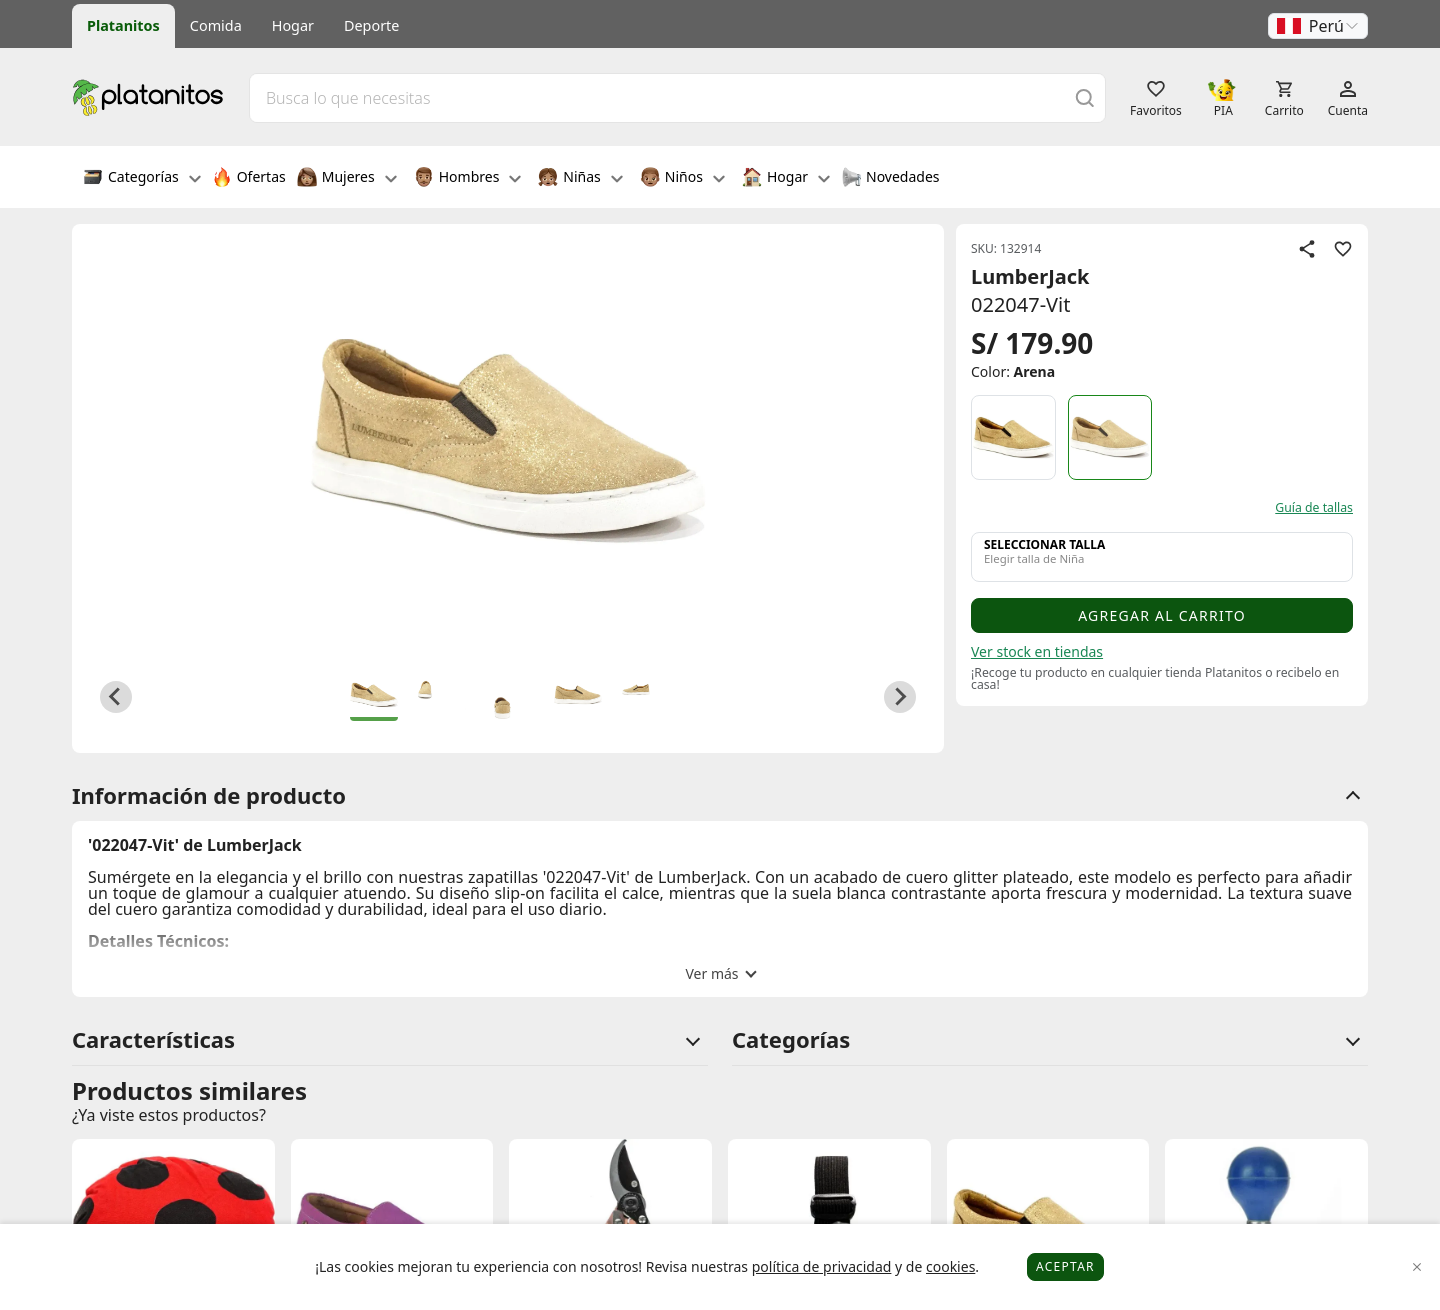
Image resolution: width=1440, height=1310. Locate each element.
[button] (1318, 26)
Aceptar (1065, 1266)
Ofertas (249, 179)
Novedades (890, 179)
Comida (216, 25)
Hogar (293, 25)
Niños (682, 179)
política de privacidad (822, 1266)
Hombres (468, 179)
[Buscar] (1085, 97)
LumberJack (1030, 276)
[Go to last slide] (116, 697)
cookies (950, 1266)
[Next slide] (900, 697)
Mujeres (347, 179)
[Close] (1417, 1267)
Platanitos (123, 25)
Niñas (580, 179)
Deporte (371, 25)
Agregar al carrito (1162, 615)
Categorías (142, 179)
